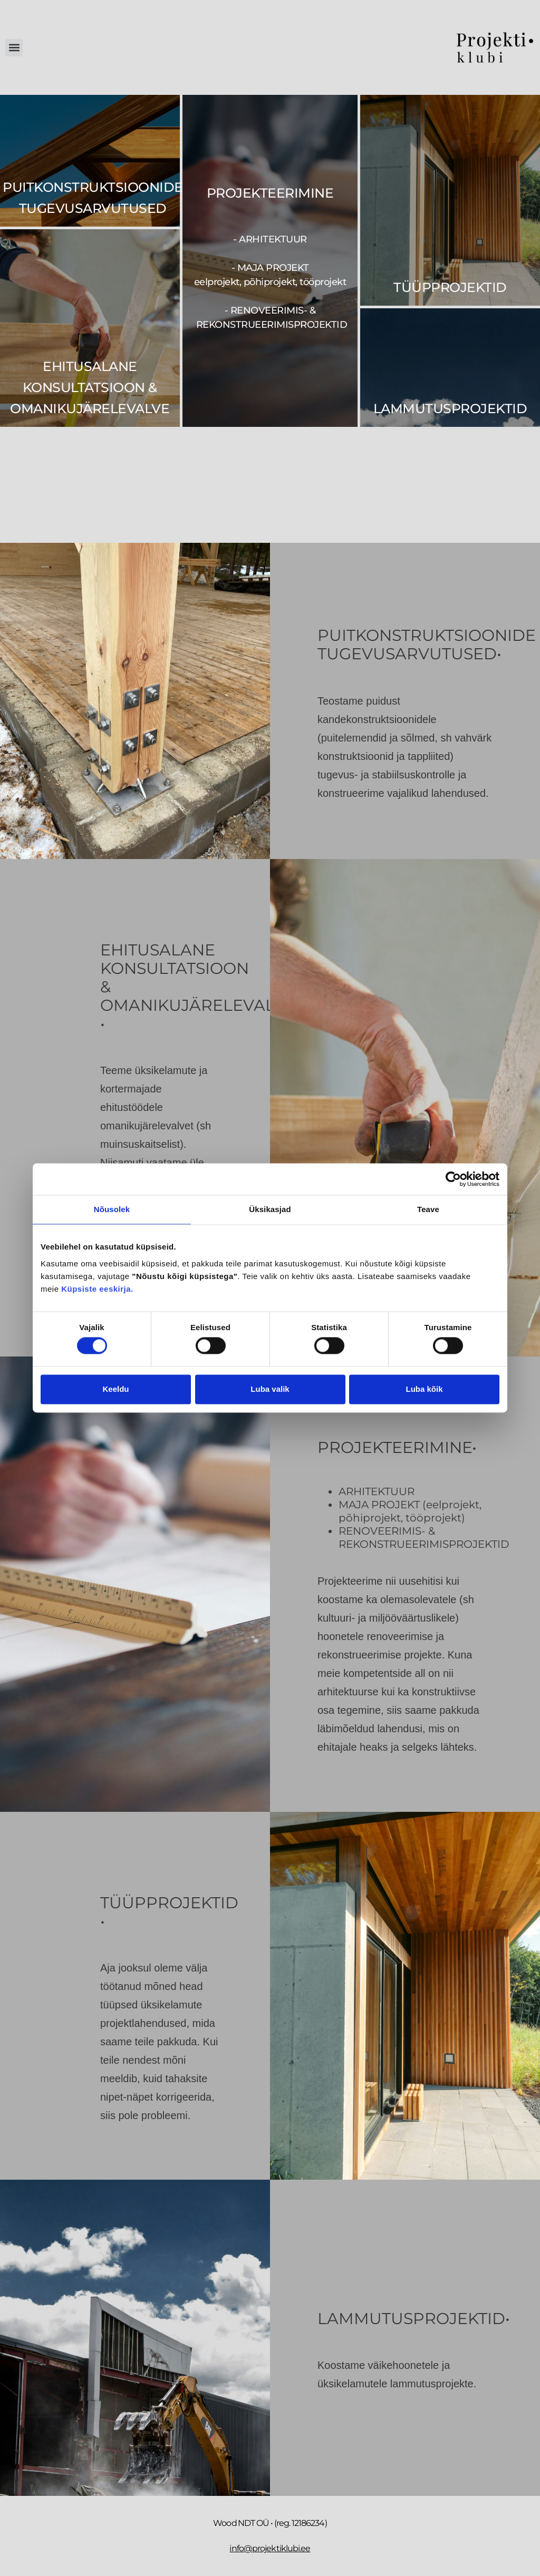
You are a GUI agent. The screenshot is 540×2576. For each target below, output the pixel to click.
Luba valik (269, 1388)
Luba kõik (424, 1388)
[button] (14, 47)
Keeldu (115, 1388)
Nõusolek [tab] (112, 1209)
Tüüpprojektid (450, 287)
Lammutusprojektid (450, 408)
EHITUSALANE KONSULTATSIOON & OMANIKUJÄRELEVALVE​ (89, 387)
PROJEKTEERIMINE (270, 193)
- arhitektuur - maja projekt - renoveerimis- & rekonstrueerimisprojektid (270, 281)
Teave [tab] (428, 1209)
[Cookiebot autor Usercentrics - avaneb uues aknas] (453, 1179)
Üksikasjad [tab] (270, 1209)
